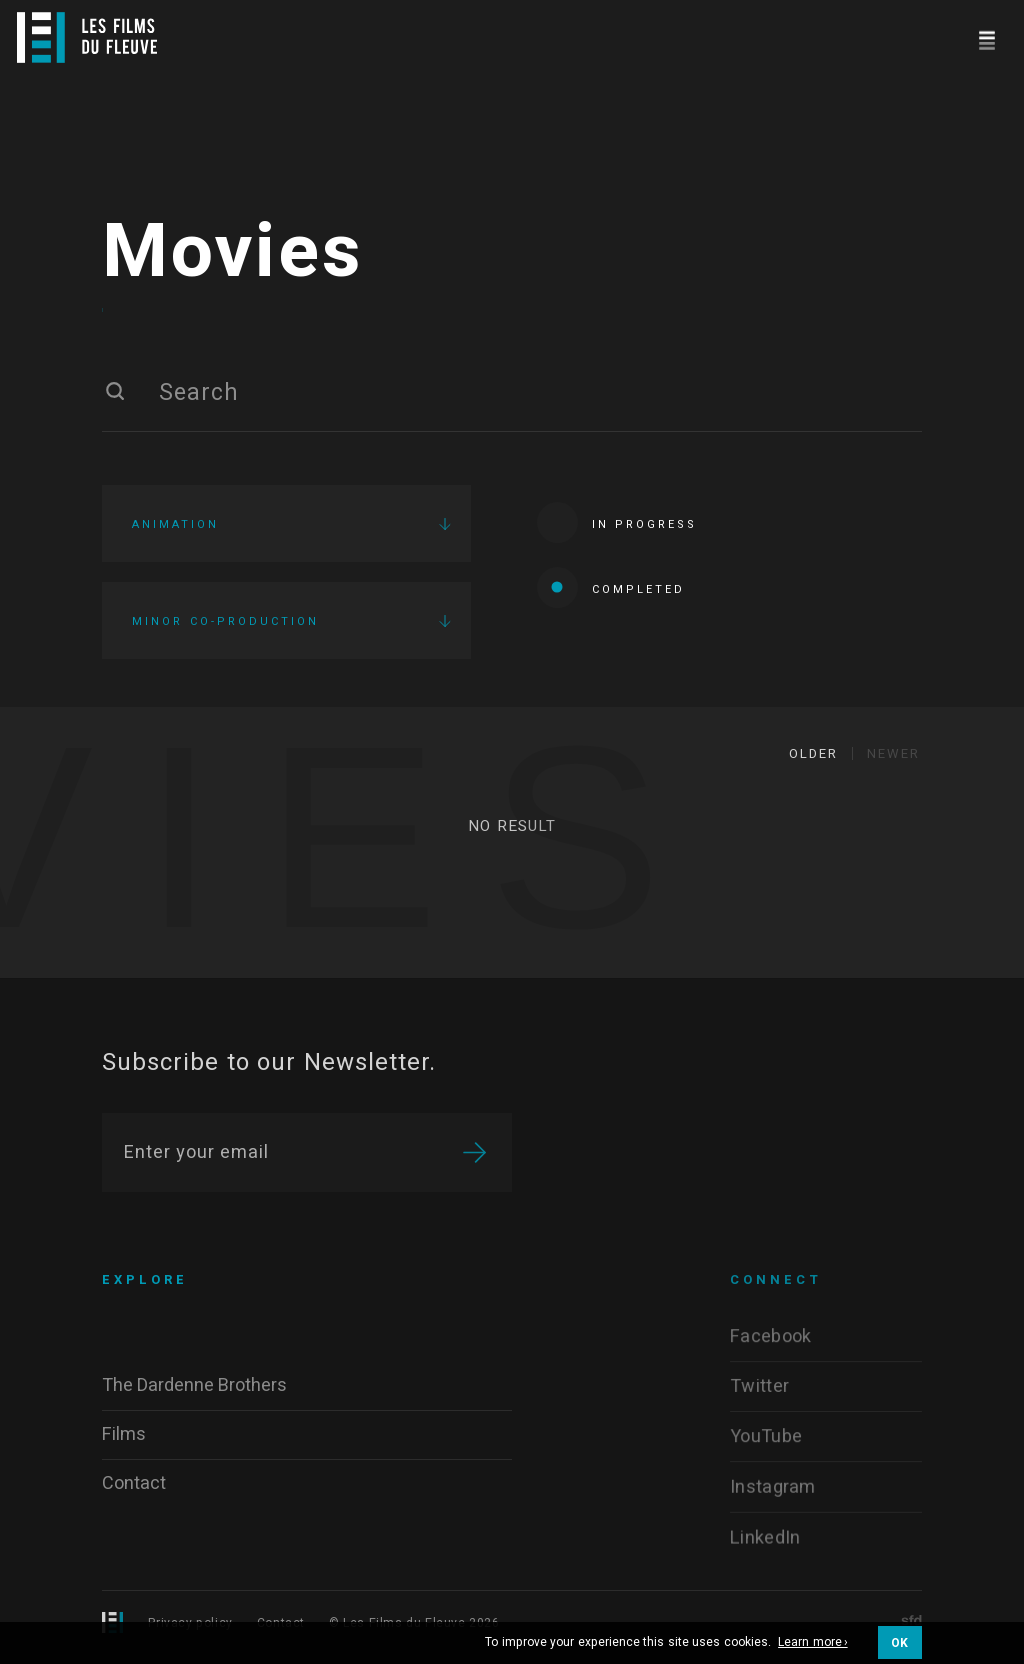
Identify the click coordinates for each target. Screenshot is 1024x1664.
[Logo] (87, 37)
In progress (617, 524)
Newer (893, 757)
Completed (611, 589)
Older (813, 757)
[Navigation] (986, 37)
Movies (233, 255)
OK (900, 1643)
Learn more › (813, 1643)
